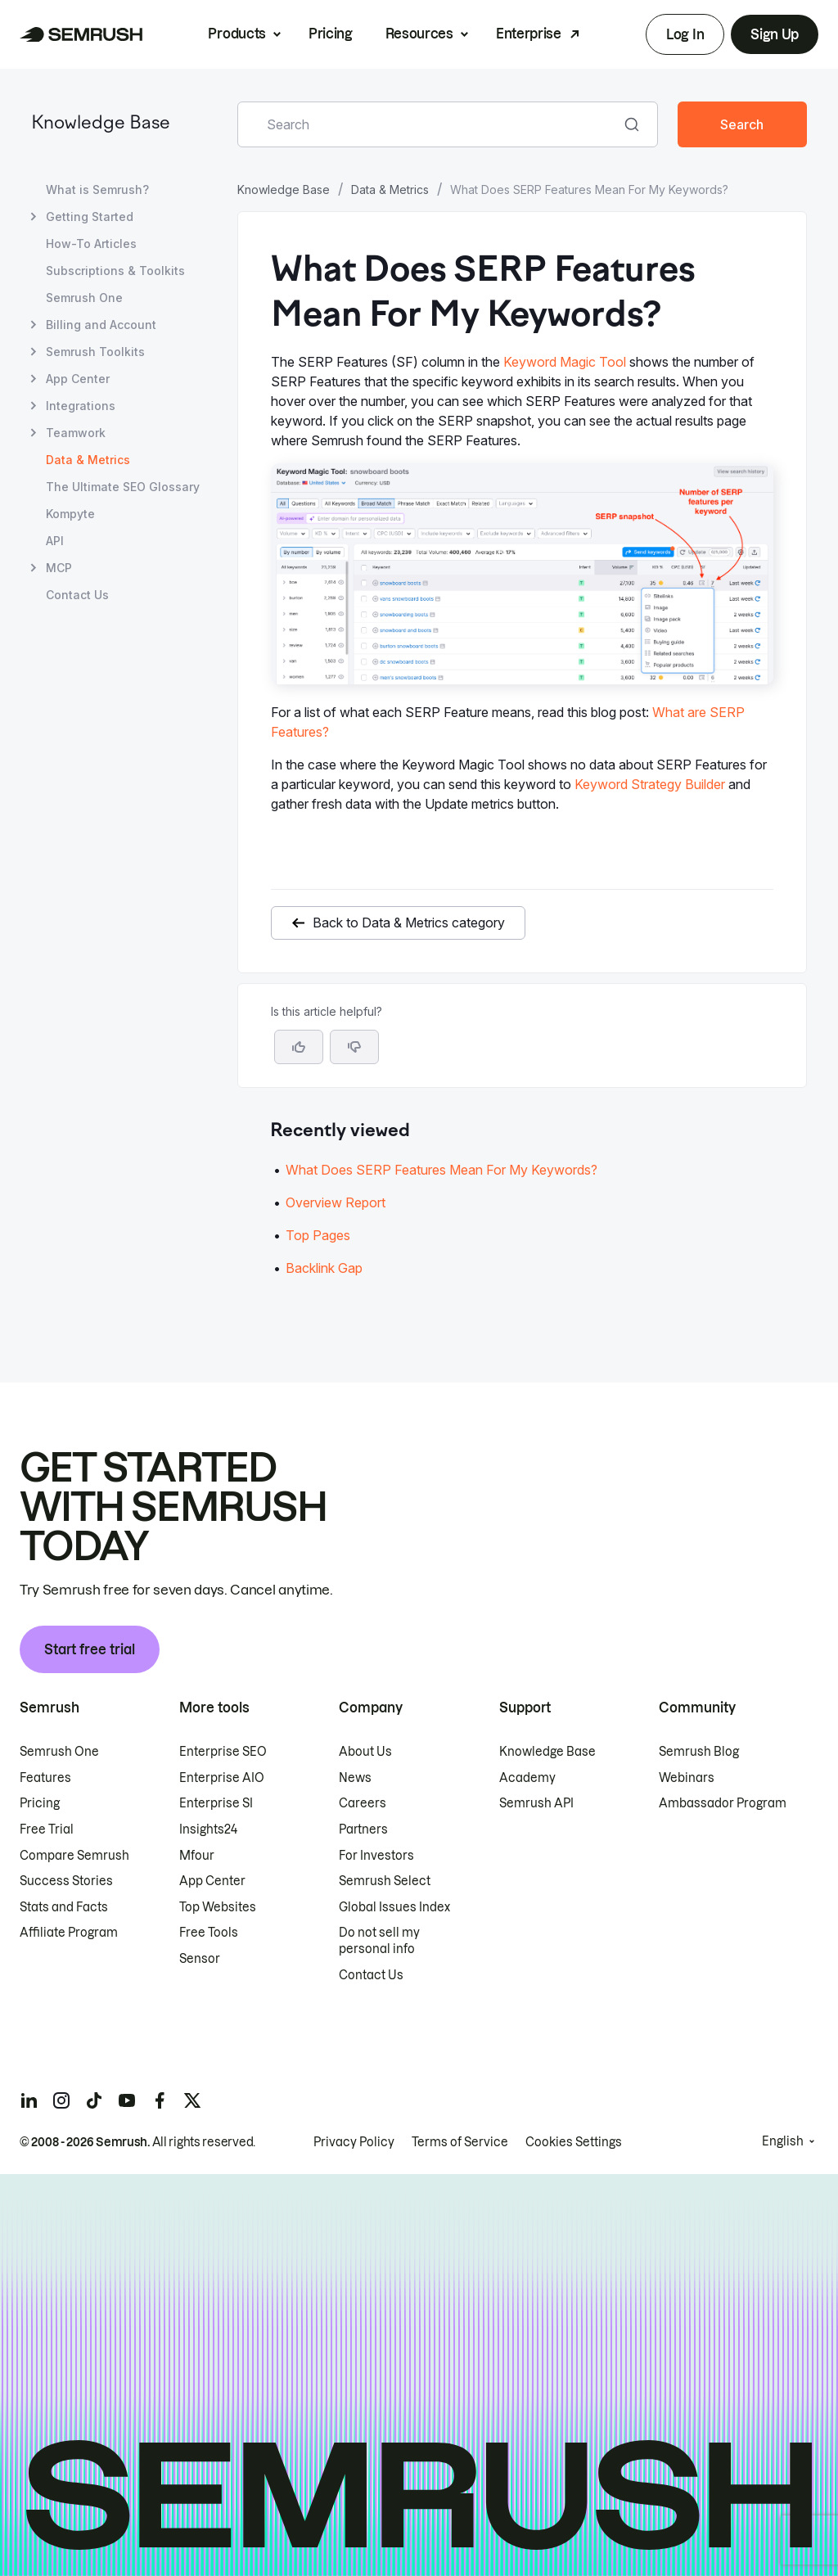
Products (236, 33)
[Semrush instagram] (61, 2100)
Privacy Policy (353, 2142)
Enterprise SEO (223, 1751)
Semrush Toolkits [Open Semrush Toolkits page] (95, 351)
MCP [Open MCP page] (59, 567)
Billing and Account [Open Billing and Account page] (101, 324)
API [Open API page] (55, 541)
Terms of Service (460, 2142)
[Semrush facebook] (159, 2100)
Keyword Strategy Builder (649, 784)
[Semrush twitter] (192, 2100)
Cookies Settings (573, 2142)
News (355, 1777)
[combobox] (429, 124)
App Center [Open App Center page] (78, 378)
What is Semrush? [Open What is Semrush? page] (97, 189)
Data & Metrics (390, 189)
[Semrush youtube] (126, 2100)
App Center (212, 1881)
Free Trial (47, 1829)
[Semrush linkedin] (28, 2100)
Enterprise (528, 33)
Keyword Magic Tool (564, 362)
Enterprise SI (216, 1803)
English (783, 2141)
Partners (363, 1829)
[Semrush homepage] (81, 34)
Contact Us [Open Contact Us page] (77, 595)
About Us (365, 1751)
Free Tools (208, 1932)
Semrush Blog (699, 1751)
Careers (362, 1803)
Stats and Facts (64, 1907)
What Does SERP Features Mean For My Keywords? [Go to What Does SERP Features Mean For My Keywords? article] (441, 1169)
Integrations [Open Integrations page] (80, 405)
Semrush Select (384, 1881)
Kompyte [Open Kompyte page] (70, 514)
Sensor (199, 1958)
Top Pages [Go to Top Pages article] (318, 1235)
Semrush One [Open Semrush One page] (84, 298)
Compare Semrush (74, 1855)
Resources (419, 33)
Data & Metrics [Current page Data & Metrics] (88, 460)
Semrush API (536, 1803)
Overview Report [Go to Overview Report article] (335, 1202)
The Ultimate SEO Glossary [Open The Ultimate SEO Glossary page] (123, 487)
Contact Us (371, 1975)
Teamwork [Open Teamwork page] (76, 432)
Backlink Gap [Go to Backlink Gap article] (324, 1267)
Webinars (686, 1777)
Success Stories (66, 1881)
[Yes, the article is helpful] (298, 1047)
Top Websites (217, 1907)
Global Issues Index (394, 1907)
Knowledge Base (100, 124)
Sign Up (774, 34)
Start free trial (89, 1649)
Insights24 (208, 1829)
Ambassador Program (722, 1803)
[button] (354, 1047)
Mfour (196, 1855)
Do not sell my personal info (379, 1941)
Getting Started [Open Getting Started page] (89, 216)
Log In (685, 34)
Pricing (331, 33)
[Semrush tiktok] (94, 2100)
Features (45, 1777)
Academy (527, 1777)
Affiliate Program (69, 1932)
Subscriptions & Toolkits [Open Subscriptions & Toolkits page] (115, 270)
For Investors (376, 1855)
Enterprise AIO (221, 1777)
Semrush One (59, 1751)
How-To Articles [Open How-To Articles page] (91, 243)
